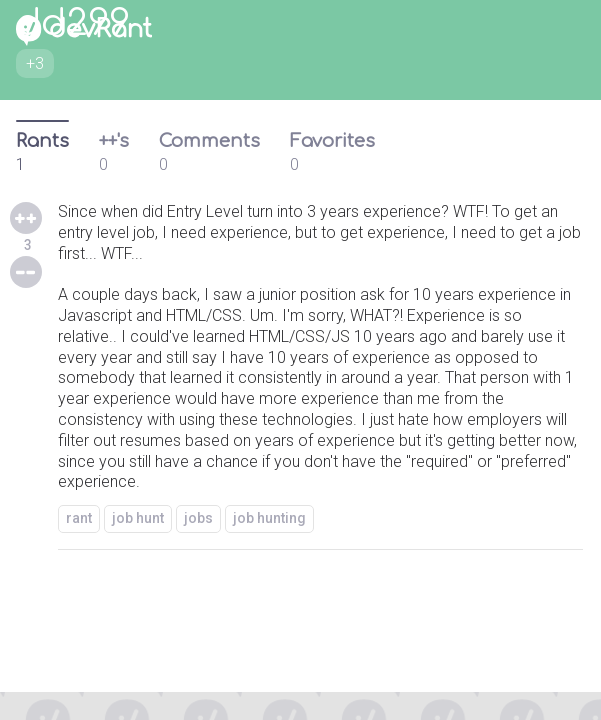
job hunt (138, 518)
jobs (198, 518)
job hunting (269, 518)
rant (79, 518)
